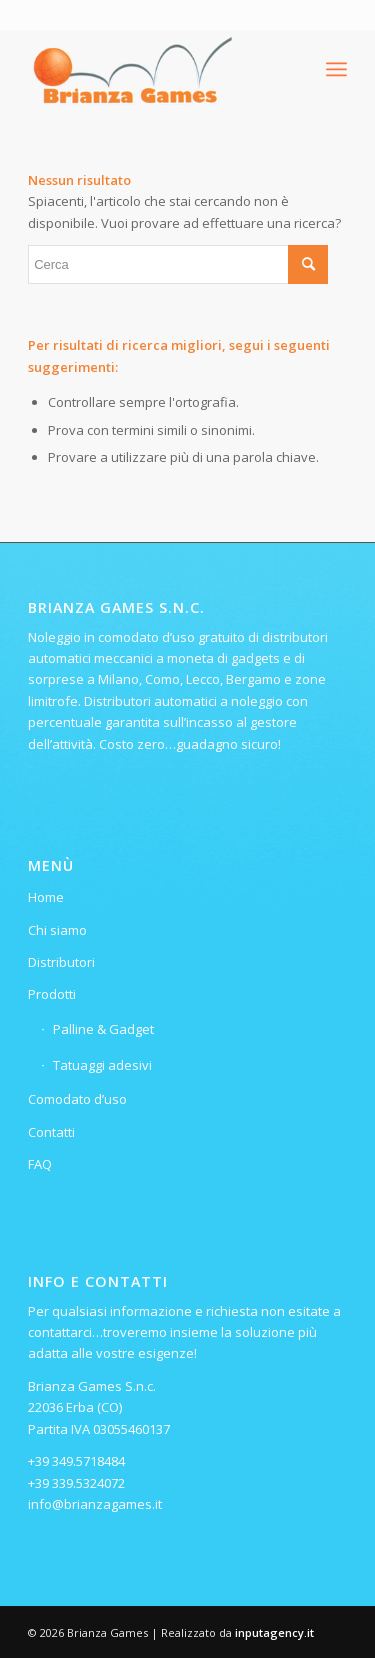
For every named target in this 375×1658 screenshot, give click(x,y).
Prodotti (52, 994)
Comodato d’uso (77, 1099)
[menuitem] (336, 69)
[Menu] (336, 69)
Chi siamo (57, 930)
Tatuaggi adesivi (102, 1065)
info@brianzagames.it (95, 1504)
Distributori (61, 962)
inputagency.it (274, 1632)
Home (46, 897)
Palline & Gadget (103, 1029)
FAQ (40, 1164)
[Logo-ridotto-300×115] (155, 69)
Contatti (51, 1132)
